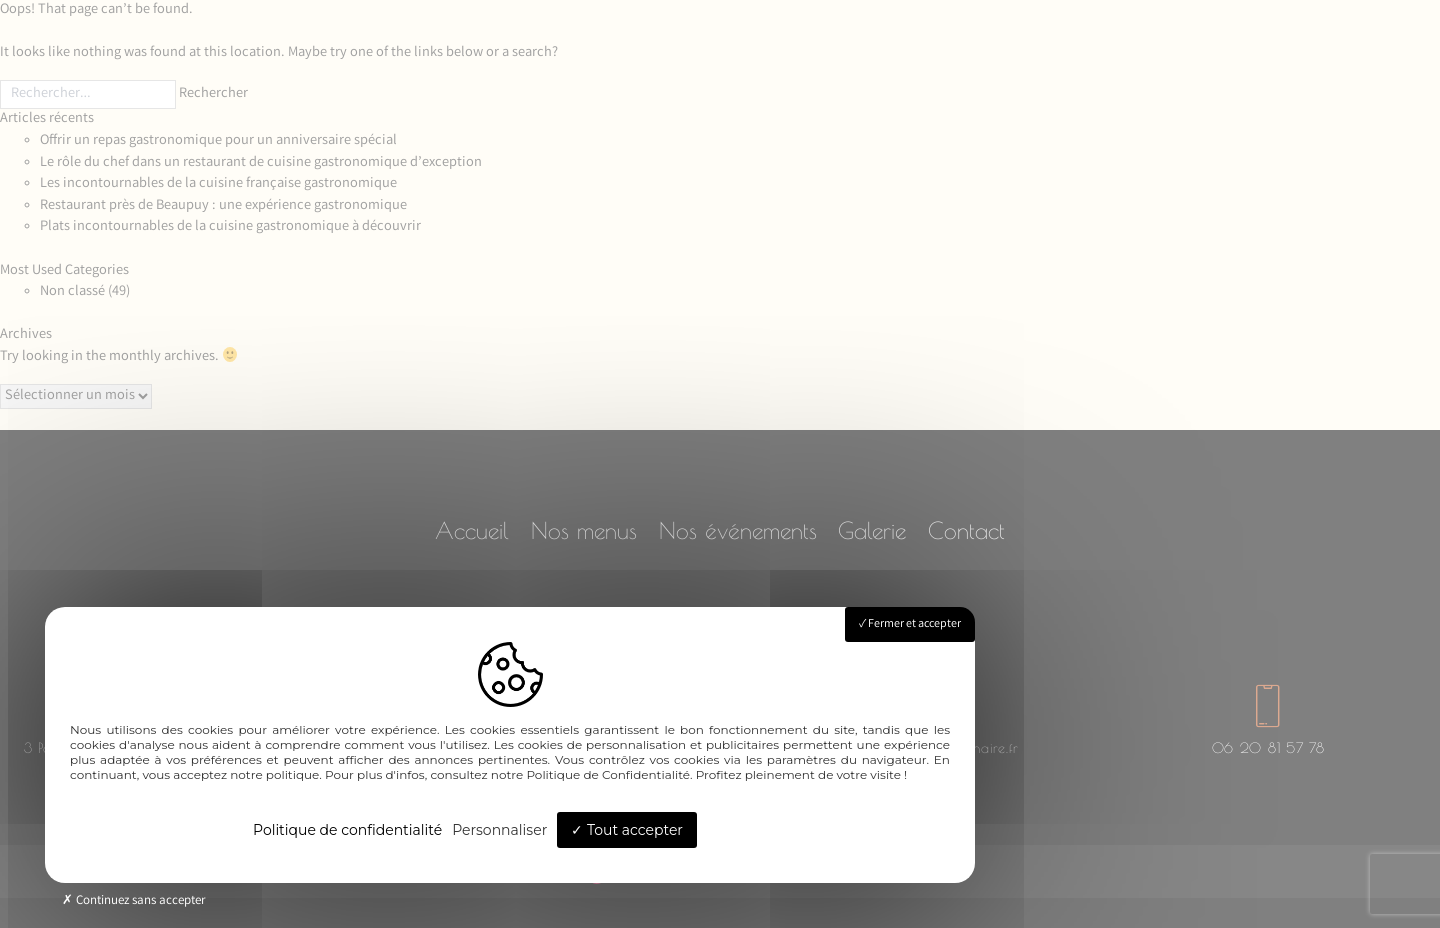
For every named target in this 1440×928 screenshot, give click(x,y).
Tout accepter (627, 830)
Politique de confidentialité (347, 830)
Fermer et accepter (910, 624)
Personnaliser (499, 830)
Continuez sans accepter (133, 901)
